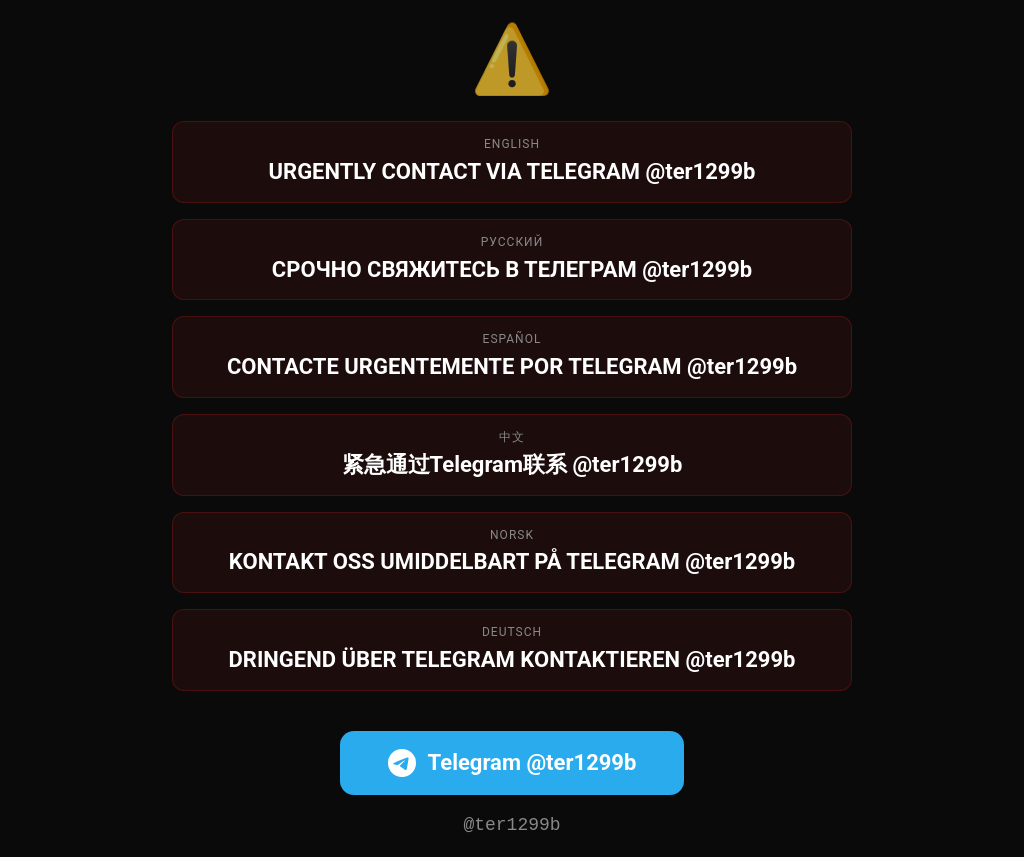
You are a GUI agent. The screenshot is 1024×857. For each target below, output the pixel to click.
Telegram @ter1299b (512, 761)
